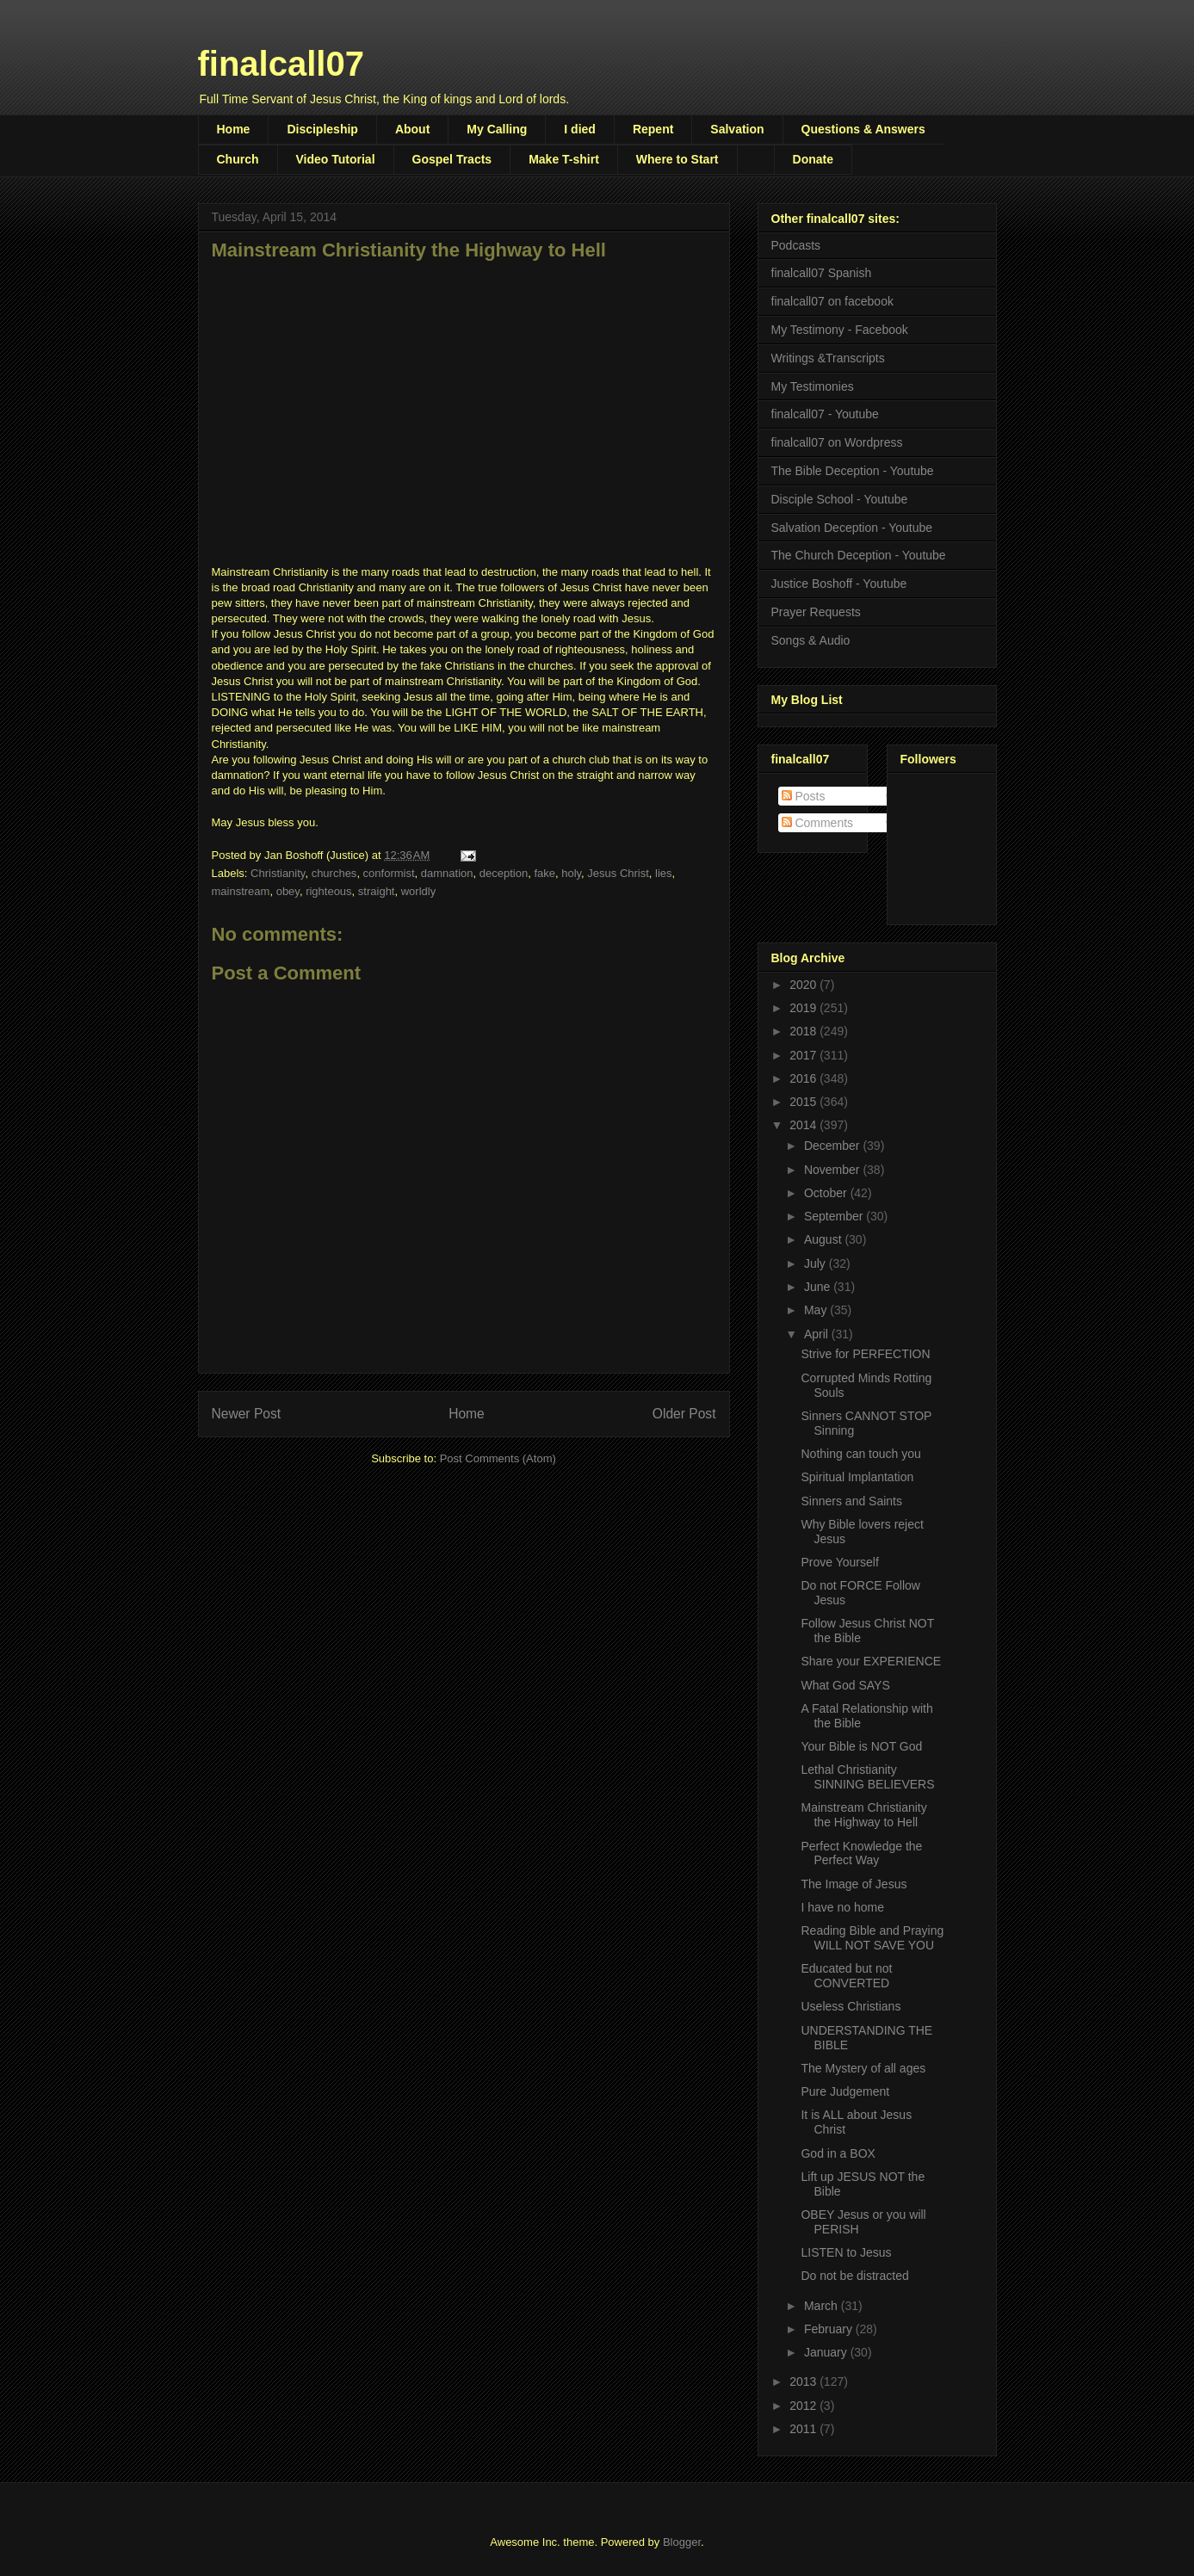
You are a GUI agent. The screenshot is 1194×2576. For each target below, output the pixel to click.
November (833, 1170)
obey (288, 891)
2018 (804, 1031)
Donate (813, 159)
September (835, 1216)
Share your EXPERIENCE (871, 1661)
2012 (804, 2405)
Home (234, 129)
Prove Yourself (839, 1562)
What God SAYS (845, 1685)
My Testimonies (812, 386)
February (830, 2329)
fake (544, 873)
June (818, 1287)
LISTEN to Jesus (846, 2252)
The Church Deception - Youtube (858, 555)
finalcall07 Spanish (821, 273)
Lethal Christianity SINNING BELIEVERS (867, 1777)
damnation (447, 873)
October (827, 1193)
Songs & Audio (811, 640)
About (412, 129)
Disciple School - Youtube (839, 499)
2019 (804, 1008)
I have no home (842, 1907)
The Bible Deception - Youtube (852, 471)
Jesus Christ (618, 873)
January (827, 2352)
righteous (328, 891)
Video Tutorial (335, 159)
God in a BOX (838, 2153)
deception (503, 873)
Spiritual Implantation (857, 1477)
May (817, 1310)
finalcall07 (281, 64)
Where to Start (677, 159)
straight (376, 891)
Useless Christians (850, 2006)
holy (571, 873)
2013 (804, 2381)
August (824, 1239)
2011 (804, 2429)
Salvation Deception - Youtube (852, 527)
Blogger (682, 2542)
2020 (804, 984)
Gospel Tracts (452, 159)
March (822, 2306)
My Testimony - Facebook (839, 330)
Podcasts (796, 245)
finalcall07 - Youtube (825, 414)
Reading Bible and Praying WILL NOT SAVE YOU (872, 1938)
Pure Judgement (845, 2091)
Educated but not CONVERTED (846, 1975)
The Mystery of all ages (863, 2068)
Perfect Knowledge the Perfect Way (861, 1853)
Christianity (278, 873)
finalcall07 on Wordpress (837, 442)
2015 (804, 1102)
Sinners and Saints (851, 1501)
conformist (389, 873)
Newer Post (246, 1413)
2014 (804, 1125)
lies (663, 873)
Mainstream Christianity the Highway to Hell (863, 1815)
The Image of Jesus (853, 1884)
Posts (804, 796)
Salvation (737, 129)
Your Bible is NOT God (861, 1746)
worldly (418, 891)
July (816, 1263)
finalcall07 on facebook (832, 301)
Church (238, 159)
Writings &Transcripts (828, 358)
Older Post (684, 1413)
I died (580, 129)
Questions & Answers (863, 129)
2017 (804, 1055)
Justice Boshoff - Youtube (839, 583)
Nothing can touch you (860, 1454)
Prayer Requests (816, 612)
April (818, 1334)
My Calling (497, 129)
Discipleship (322, 129)
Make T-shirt (564, 159)
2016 (804, 1078)
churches (334, 873)
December (833, 1145)
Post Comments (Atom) (498, 1458)
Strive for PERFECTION (865, 1354)
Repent (653, 129)
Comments (818, 823)
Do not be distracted (854, 2276)
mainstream (241, 891)
